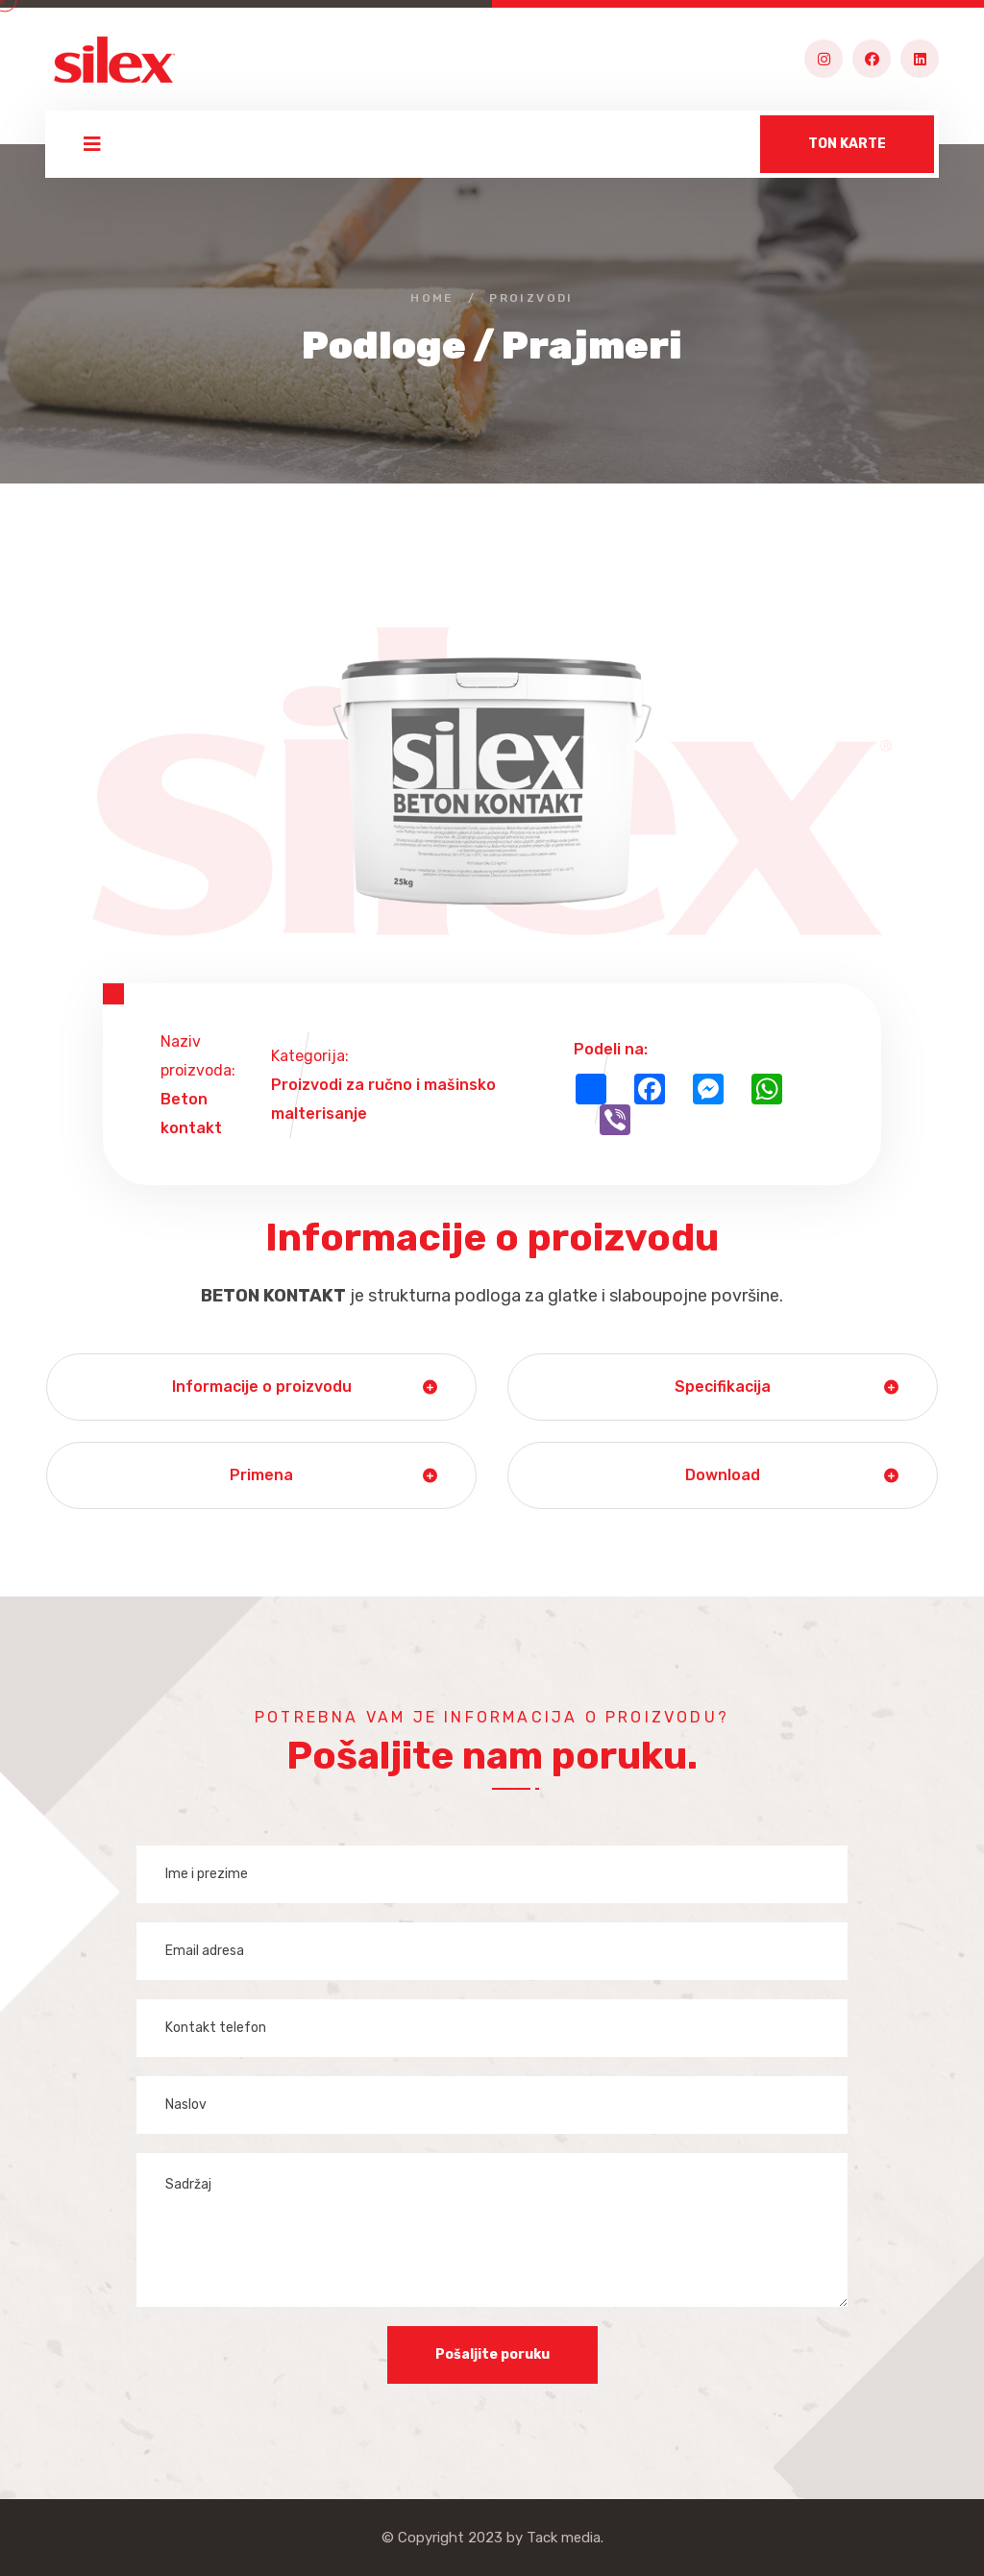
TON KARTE (847, 144)
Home (432, 298)
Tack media (564, 2537)
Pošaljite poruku (492, 2354)
